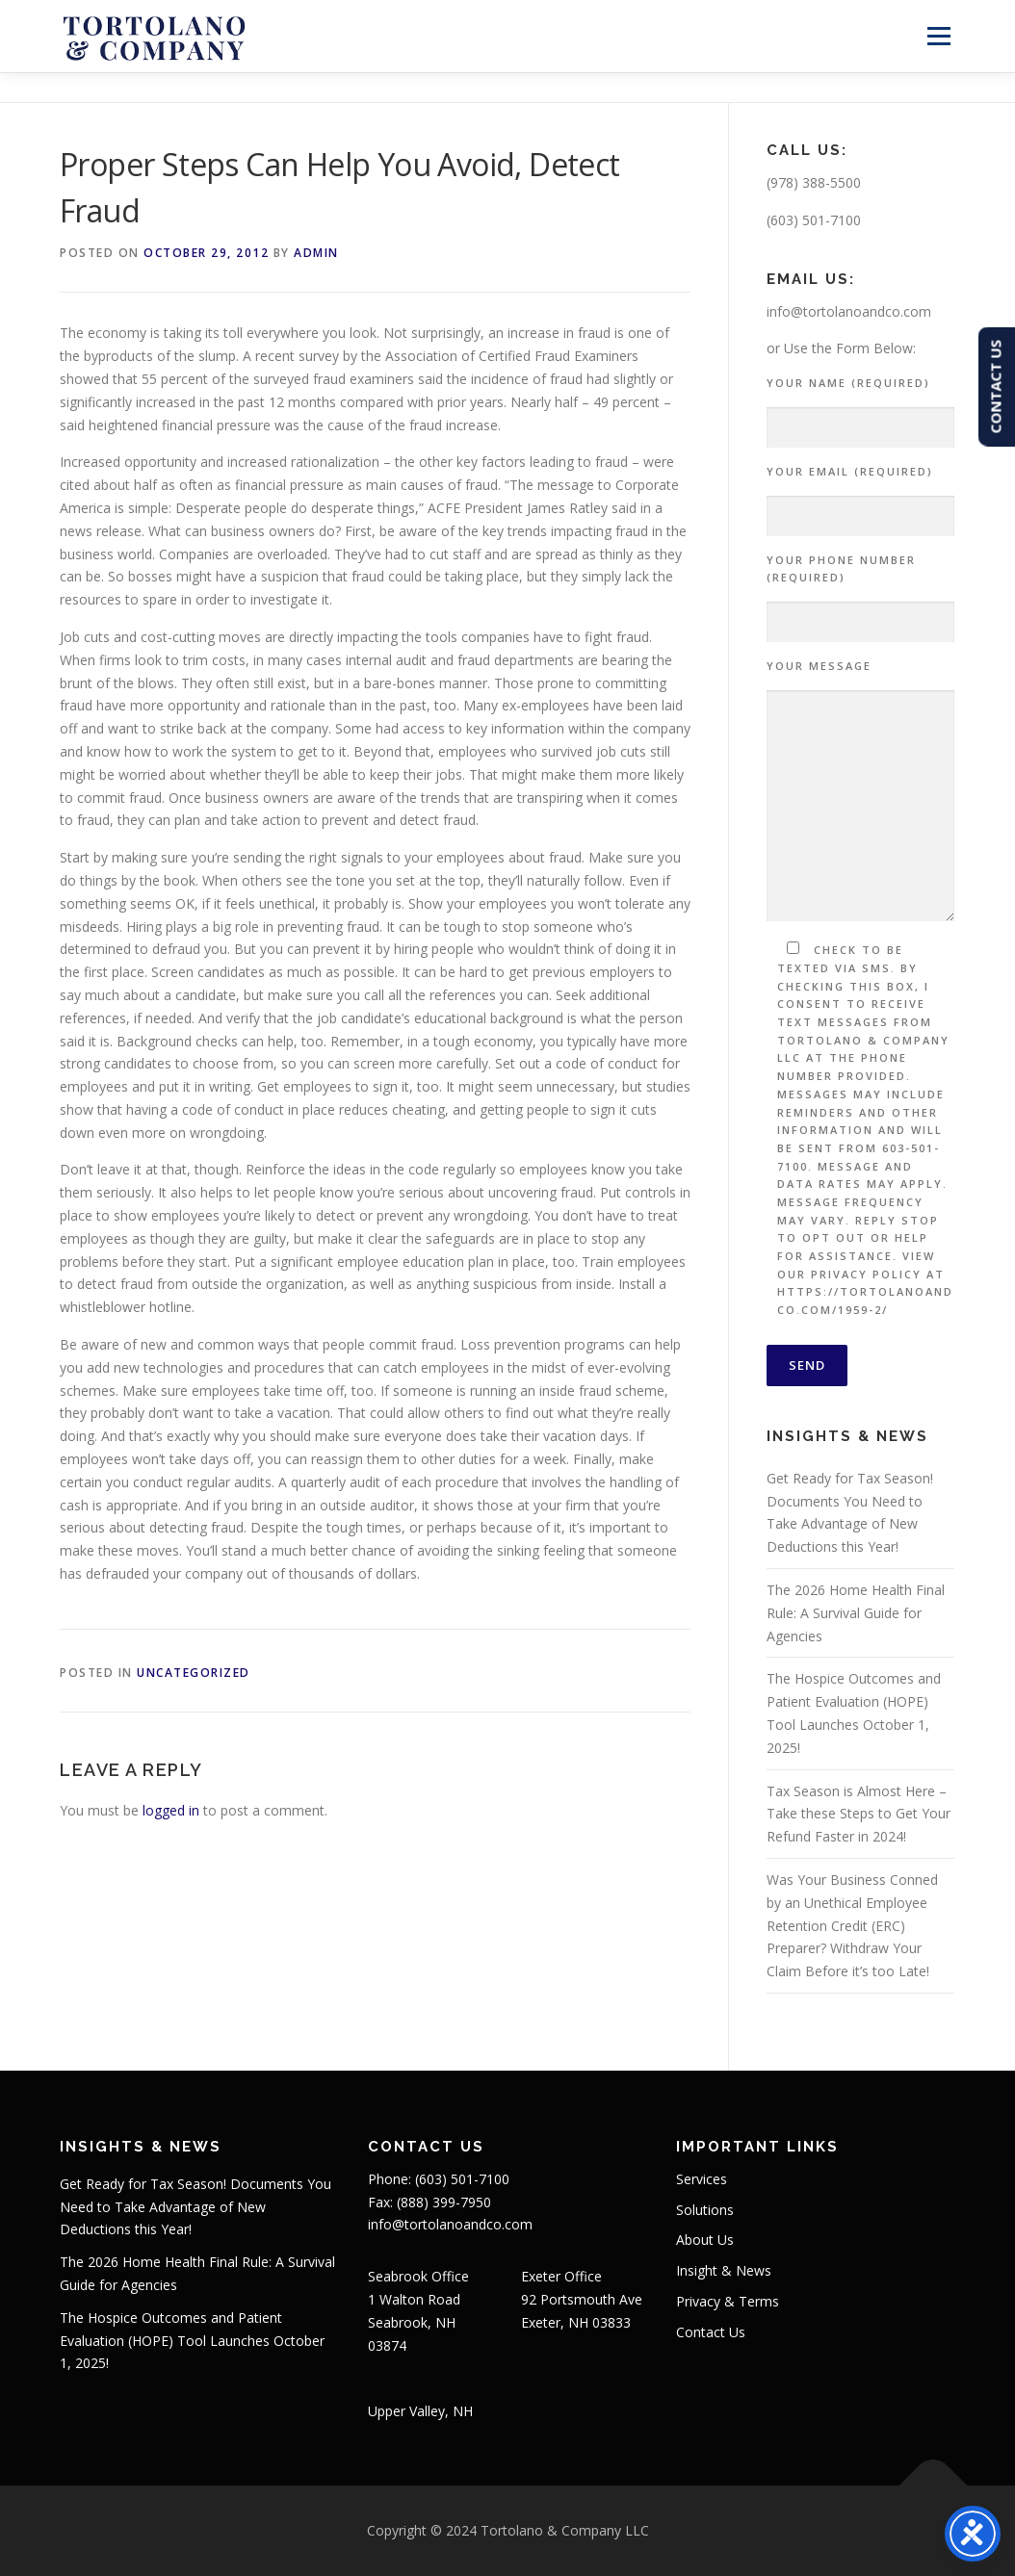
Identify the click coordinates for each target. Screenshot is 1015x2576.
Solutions (705, 2210)
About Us (705, 2239)
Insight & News (723, 2270)
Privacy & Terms (727, 2301)
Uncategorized (193, 1672)
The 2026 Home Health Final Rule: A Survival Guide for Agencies (856, 1613)
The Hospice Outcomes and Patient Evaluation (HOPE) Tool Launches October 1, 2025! (192, 2340)
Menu (938, 36)
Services (701, 2179)
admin (316, 253)
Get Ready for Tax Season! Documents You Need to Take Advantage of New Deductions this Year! (195, 2207)
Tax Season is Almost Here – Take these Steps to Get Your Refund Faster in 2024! (858, 1814)
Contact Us (710, 2332)
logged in (171, 1810)
